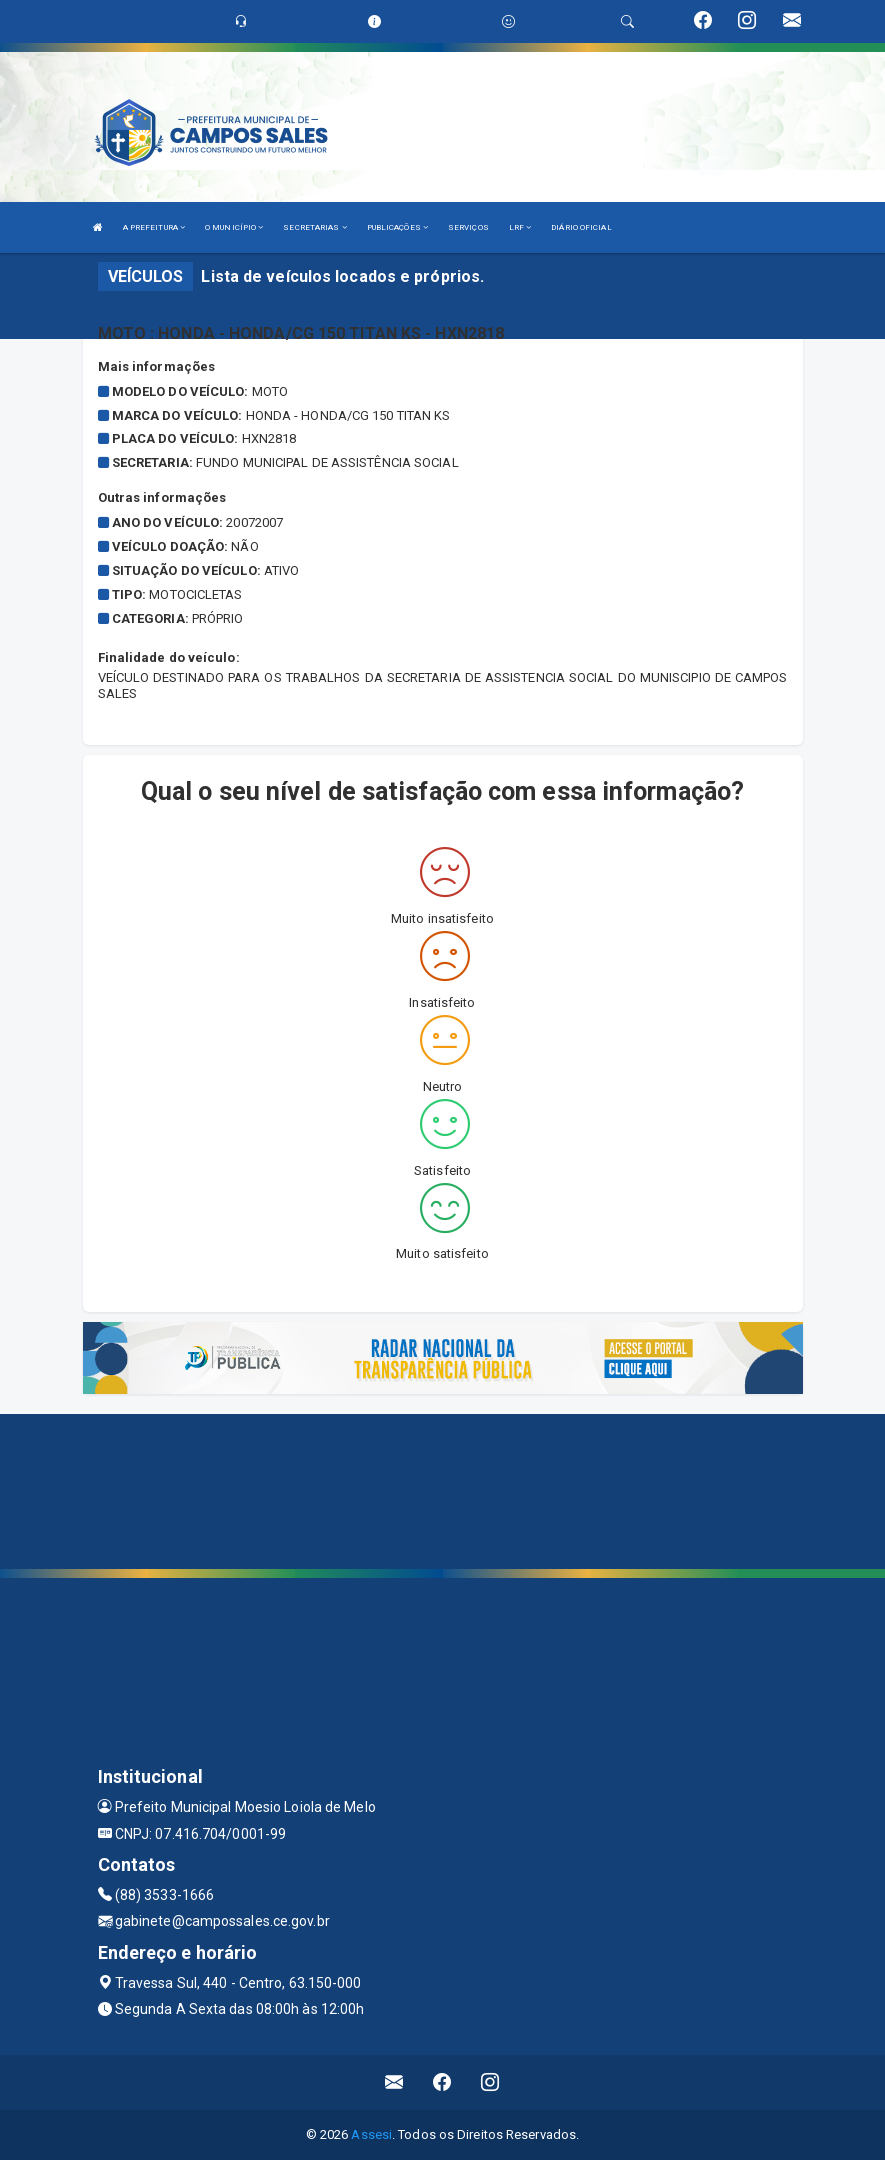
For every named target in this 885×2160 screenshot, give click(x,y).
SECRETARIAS (314, 227)
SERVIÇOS (468, 227)
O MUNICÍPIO (234, 227)
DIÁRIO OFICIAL (581, 227)
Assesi (371, 2134)
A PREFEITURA (154, 227)
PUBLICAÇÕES (397, 227)
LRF (520, 227)
